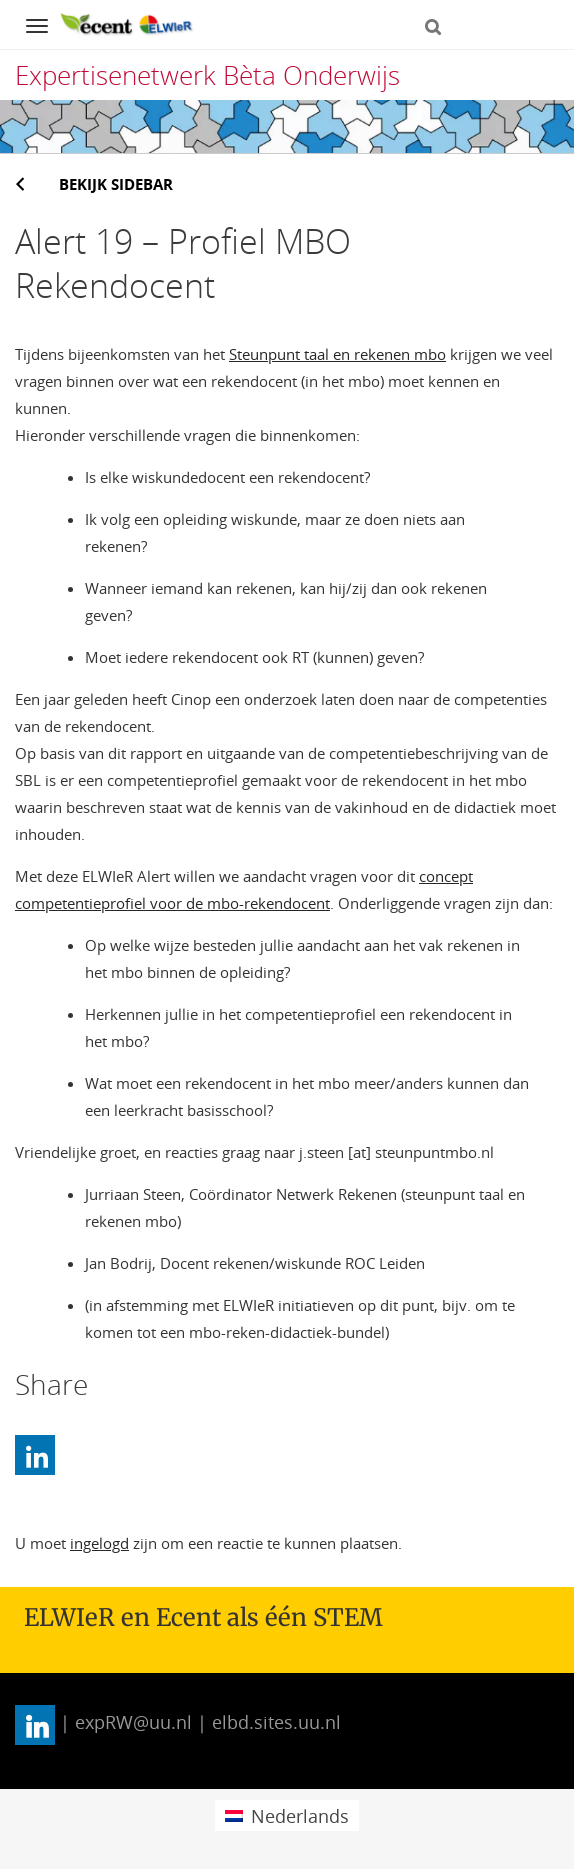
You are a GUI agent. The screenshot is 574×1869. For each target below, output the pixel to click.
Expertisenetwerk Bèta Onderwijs (207, 75)
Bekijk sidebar (116, 184)
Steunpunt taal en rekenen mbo (337, 354)
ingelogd (99, 1543)
